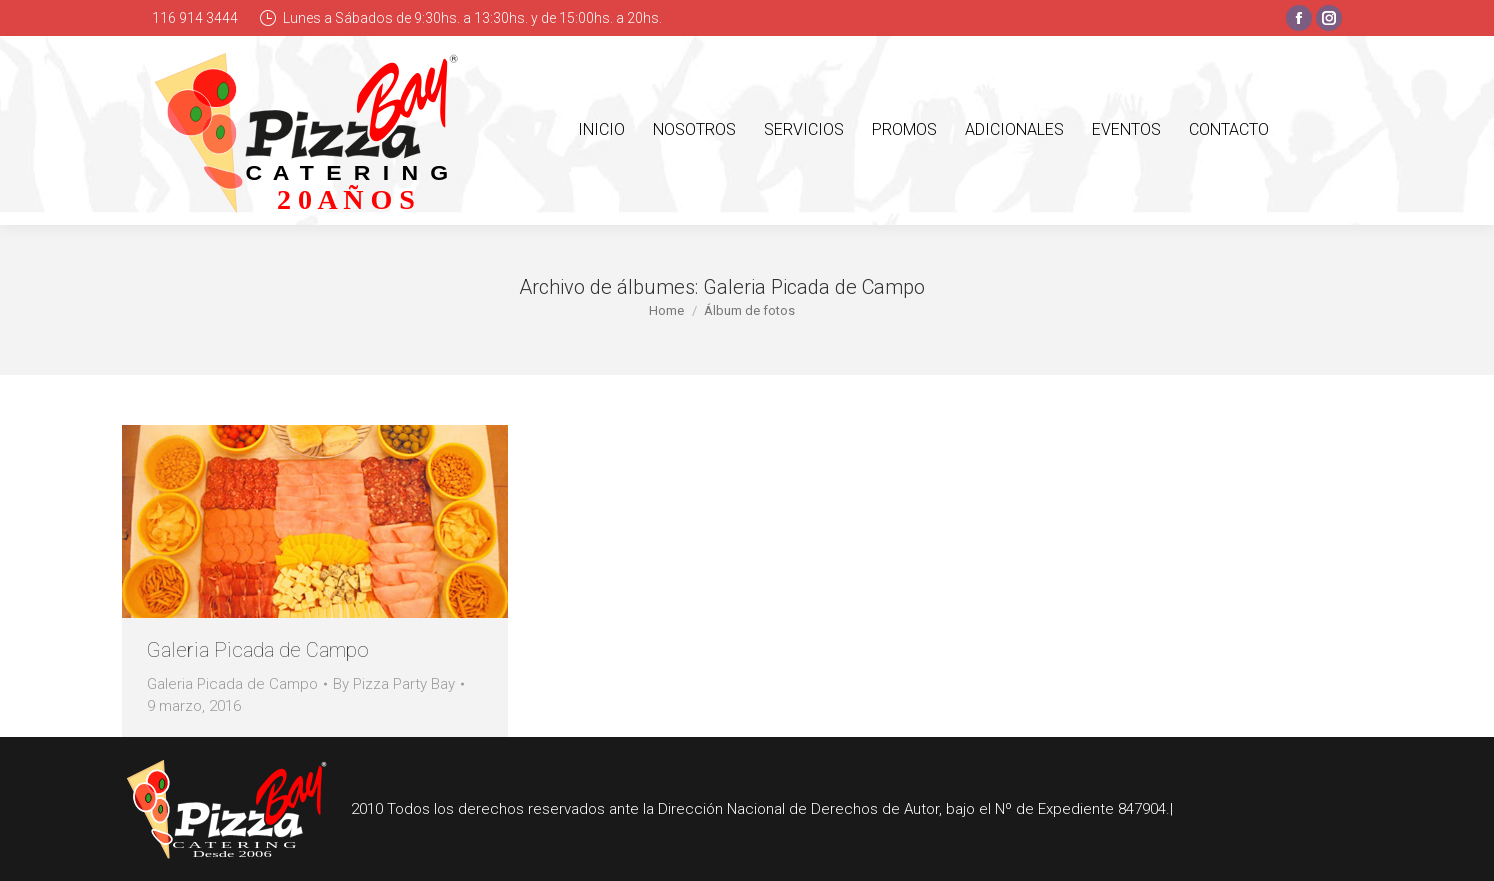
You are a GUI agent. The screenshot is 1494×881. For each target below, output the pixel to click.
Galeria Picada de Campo (258, 650)
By (394, 684)
